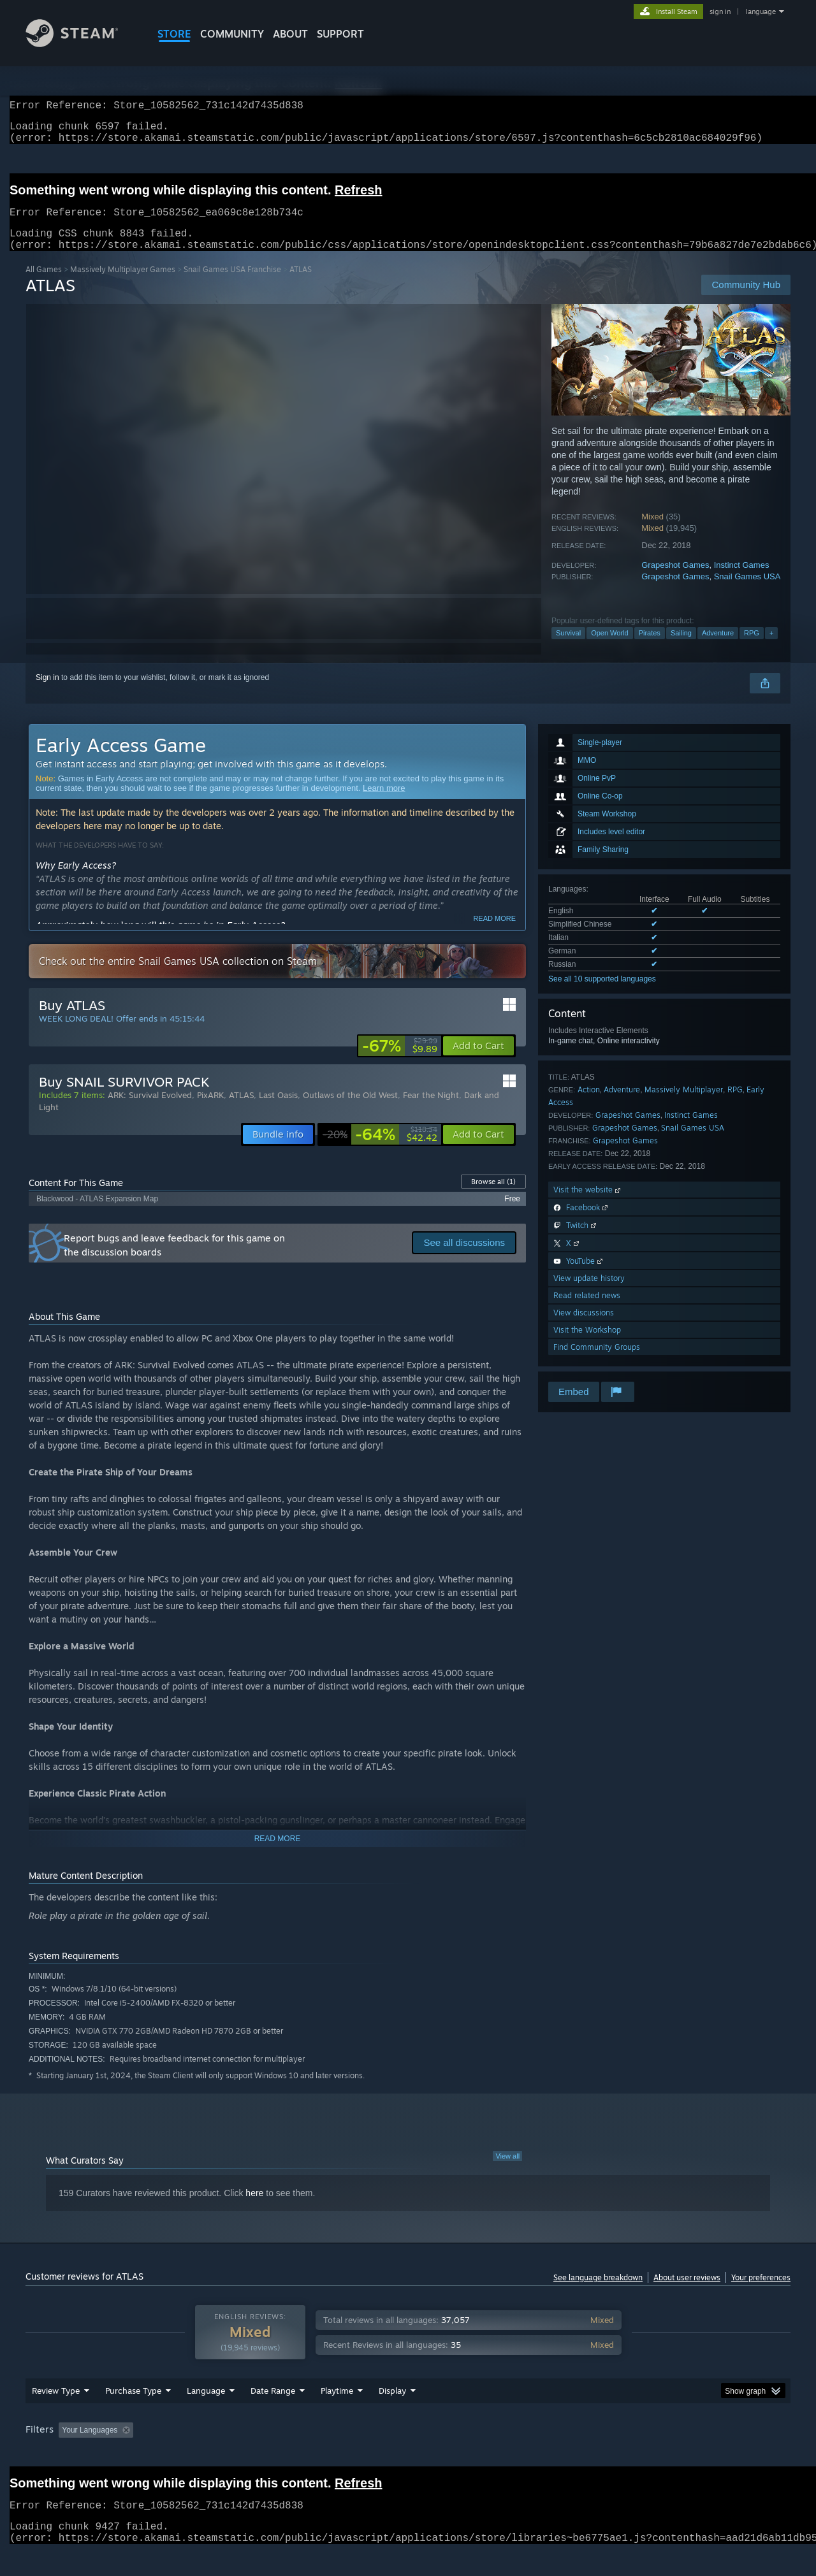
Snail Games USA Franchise (232, 284)
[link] (399, 1061)
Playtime (337, 2415)
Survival (568, 648)
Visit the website (588, 1205)
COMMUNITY (232, 33)
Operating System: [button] (515, 2454)
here (254, 2208)
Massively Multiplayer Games (122, 284)
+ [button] (771, 648)
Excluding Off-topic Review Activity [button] (218, 2454)
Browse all (493, 1196)
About (290, 33)
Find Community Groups (596, 1362)
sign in (720, 11)
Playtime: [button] (317, 2454)
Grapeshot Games (675, 580)
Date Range (273, 2415)
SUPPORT (340, 33)
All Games (44, 284)
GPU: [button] (624, 2454)
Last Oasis (278, 1110)
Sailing (681, 648)
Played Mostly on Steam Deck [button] (409, 2454)
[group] (408, 2455)
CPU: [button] (581, 2454)
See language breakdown (598, 2292)
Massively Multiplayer (684, 1105)
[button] (478, 1061)
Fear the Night (431, 1110)
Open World (610, 648)
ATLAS (241, 1110)
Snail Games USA (747, 592)
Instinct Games (741, 580)
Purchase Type (133, 2415)
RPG (751, 648)
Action (589, 1105)
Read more (494, 933)
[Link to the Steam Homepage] (82, 43)
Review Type (56, 2415)
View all (507, 2171)
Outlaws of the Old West (350, 1110)
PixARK (210, 1110)
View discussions (583, 1328)
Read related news (586, 1310)
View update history (589, 1293)
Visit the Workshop (587, 1345)
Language (206, 2415)
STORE (174, 33)
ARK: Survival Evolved (150, 1110)
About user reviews (686, 2292)
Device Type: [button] (679, 2454)
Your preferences (760, 2292)
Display (392, 2415)
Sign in (47, 692)
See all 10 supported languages (602, 994)
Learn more (384, 803)
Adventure (718, 648)
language (761, 11)
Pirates (649, 648)
